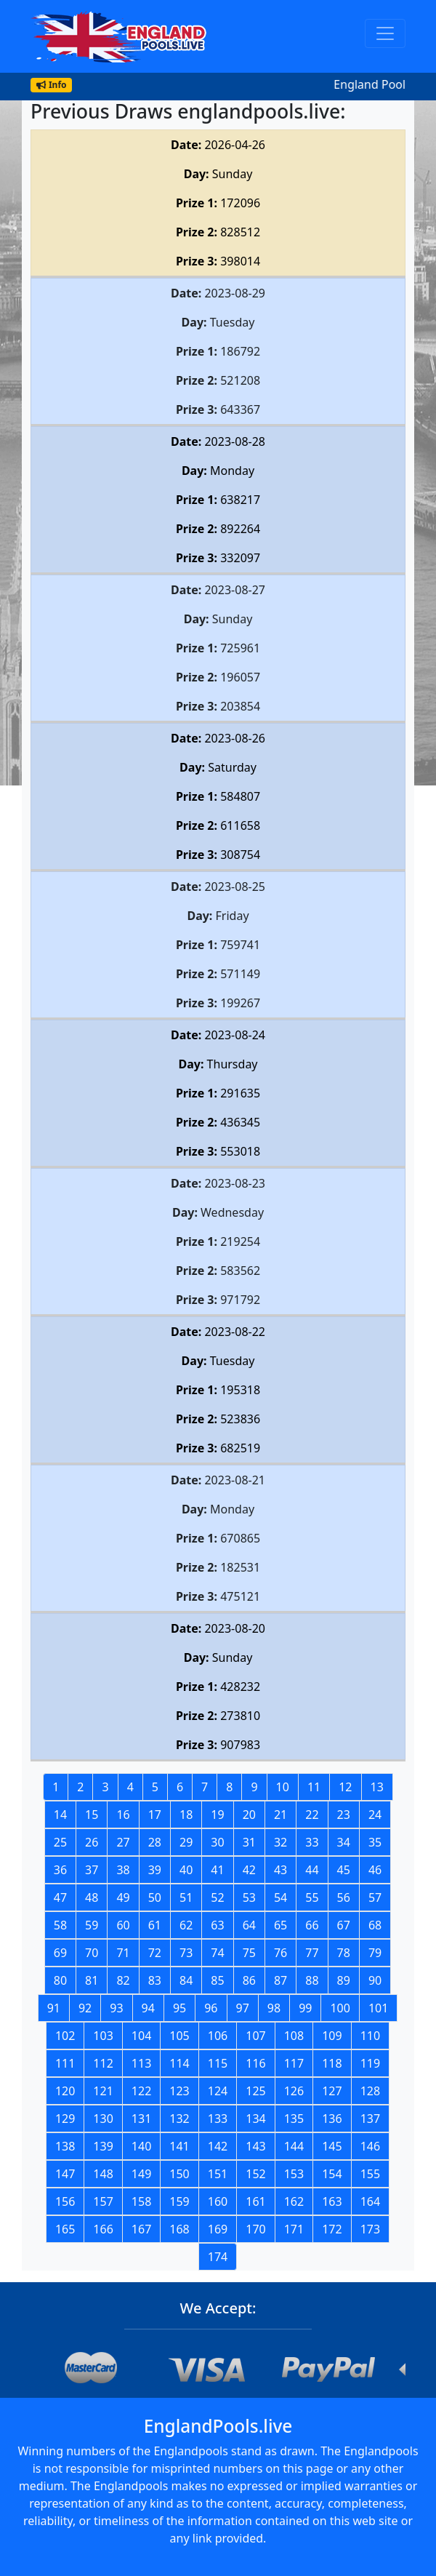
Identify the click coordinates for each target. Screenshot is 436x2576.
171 (294, 2229)
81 (91, 1980)
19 (217, 1815)
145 (332, 2146)
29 (186, 1842)
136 (332, 2119)
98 (273, 2008)
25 (60, 1842)
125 (255, 2091)
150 (179, 2174)
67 (343, 1925)
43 (280, 1870)
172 (332, 2229)
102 (65, 2036)
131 (141, 2119)
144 (294, 2146)
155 (370, 2174)
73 (186, 1953)
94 (148, 2008)
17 (154, 1815)
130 (103, 2119)
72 (154, 1953)
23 (343, 1815)
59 (91, 1925)
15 (91, 1815)
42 (249, 1870)
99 (305, 2008)
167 (141, 2229)
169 (217, 2229)
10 (282, 1787)
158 (141, 2201)
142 (217, 2146)
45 (343, 1870)
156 (65, 2201)
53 (249, 1897)
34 (343, 1842)
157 (103, 2201)
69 (60, 1953)
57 (375, 1897)
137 (370, 2119)
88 (311, 1980)
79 (375, 1953)
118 (332, 2063)
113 (141, 2063)
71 (122, 1953)
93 (116, 2008)
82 (122, 1980)
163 (332, 2201)
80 (60, 1980)
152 (255, 2174)
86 (249, 1980)
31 (249, 1842)
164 (370, 2201)
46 (375, 1870)
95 (179, 2008)
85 (217, 1980)
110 (370, 2036)
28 (154, 1842)
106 (217, 2036)
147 (65, 2174)
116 (255, 2063)
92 (85, 2008)
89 (343, 1980)
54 (280, 1897)
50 (154, 1897)
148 (103, 2174)
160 (217, 2201)
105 (179, 2036)
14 (60, 1815)
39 (154, 1870)
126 (294, 2091)
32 (280, 1842)
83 (154, 1980)
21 (280, 1815)
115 (217, 2063)
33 (311, 1842)
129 (65, 2119)
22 (311, 1815)
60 (122, 1925)
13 (377, 1787)
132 (179, 2119)
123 (179, 2091)
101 (378, 2008)
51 (186, 1897)
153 (294, 2174)
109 (332, 2036)
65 (280, 1925)
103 (103, 2036)
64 (249, 1925)
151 (217, 2174)
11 (313, 1787)
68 (375, 1925)
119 (370, 2063)
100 (340, 2008)
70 (91, 1953)
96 (210, 2008)
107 (255, 2036)
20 (249, 1815)
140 (141, 2146)
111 (65, 2063)
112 (103, 2063)
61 (154, 1925)
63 (217, 1925)
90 (375, 1980)
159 (179, 2201)
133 (217, 2119)
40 (186, 1870)
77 (311, 1953)
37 (91, 1870)
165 (65, 2229)
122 (141, 2091)
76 (280, 1953)
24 (375, 1815)
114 (179, 2063)
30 (217, 1842)
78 (343, 1953)
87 (280, 1980)
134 (255, 2119)
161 (255, 2201)
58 (60, 1925)
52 (217, 1897)
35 (375, 1842)
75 (249, 1953)
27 (122, 1842)
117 (294, 2063)
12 (345, 1787)
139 (103, 2146)
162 (294, 2201)
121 (103, 2091)
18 (186, 1815)
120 (65, 2091)
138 (65, 2146)
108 (294, 2036)
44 (311, 1870)
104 (141, 2036)
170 (255, 2229)
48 (91, 1897)
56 (343, 1897)
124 (217, 2091)
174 (217, 2257)
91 (53, 2008)
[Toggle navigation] (385, 33)
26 (91, 1842)
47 (60, 1897)
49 (122, 1897)
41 (217, 1870)
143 (255, 2146)
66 (311, 1925)
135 (294, 2119)
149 (141, 2174)
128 (370, 2091)
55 (311, 1897)
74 (217, 1953)
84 (186, 1980)
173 (370, 2229)
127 (332, 2091)
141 (179, 2146)
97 (242, 2008)
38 (122, 1870)
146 (370, 2146)
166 (103, 2229)
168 (179, 2229)
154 (332, 2174)
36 (60, 1870)
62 (186, 1925)
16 (122, 1815)
